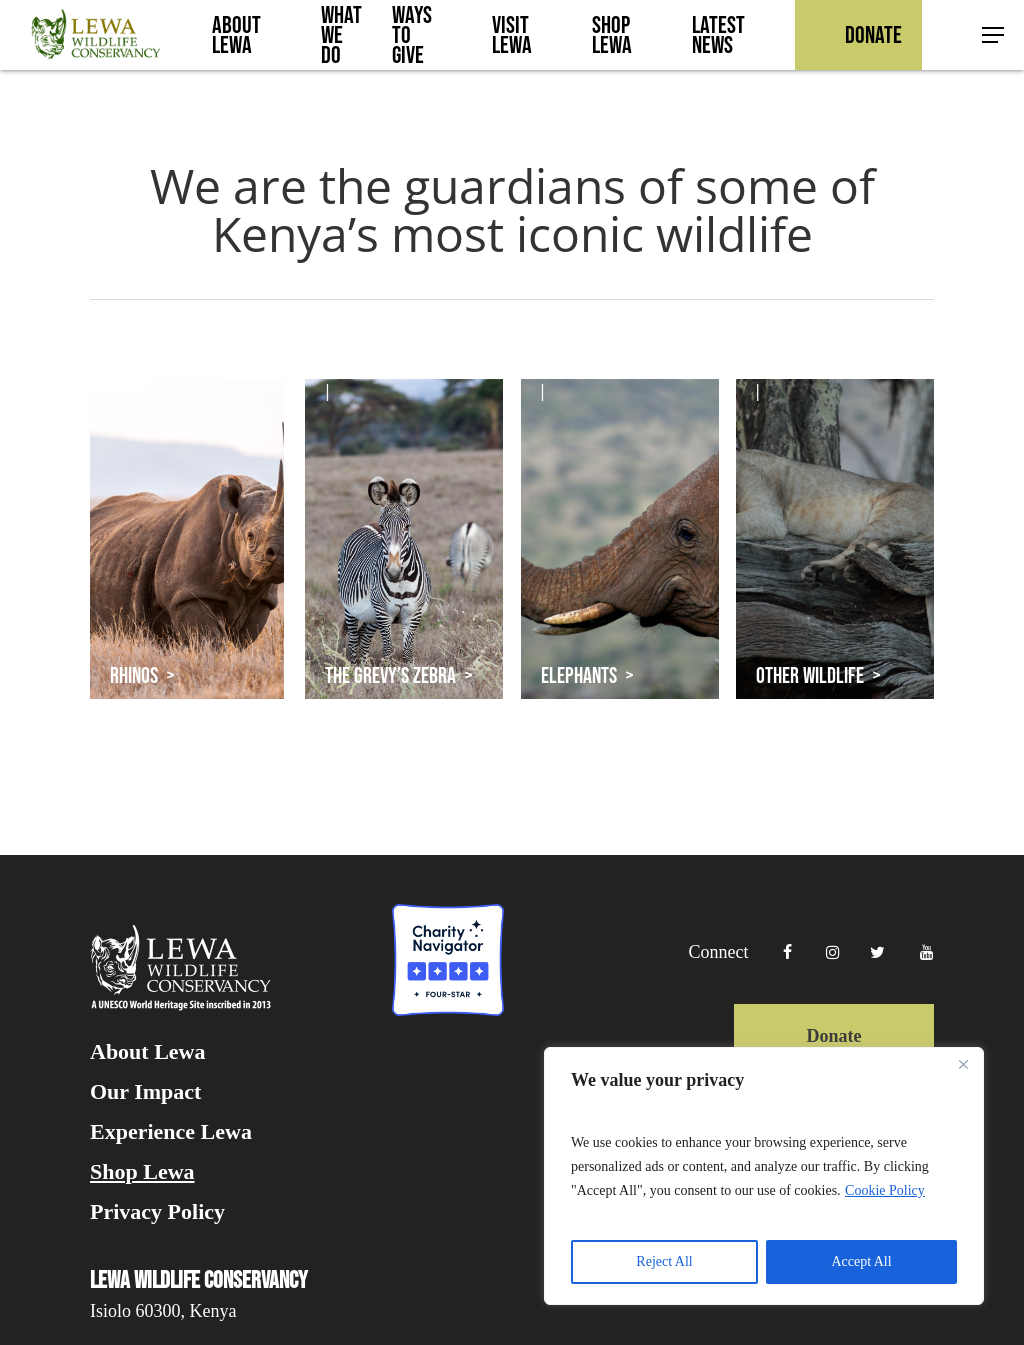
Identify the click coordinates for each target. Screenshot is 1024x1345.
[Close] (963, 1064)
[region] (764, 1176)
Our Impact (145, 1092)
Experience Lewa (171, 1132)
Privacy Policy (157, 1212)
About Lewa (148, 1052)
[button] (994, 35)
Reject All (664, 1261)
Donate (833, 1036)
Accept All (861, 1261)
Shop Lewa (142, 1172)
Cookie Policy (885, 1190)
